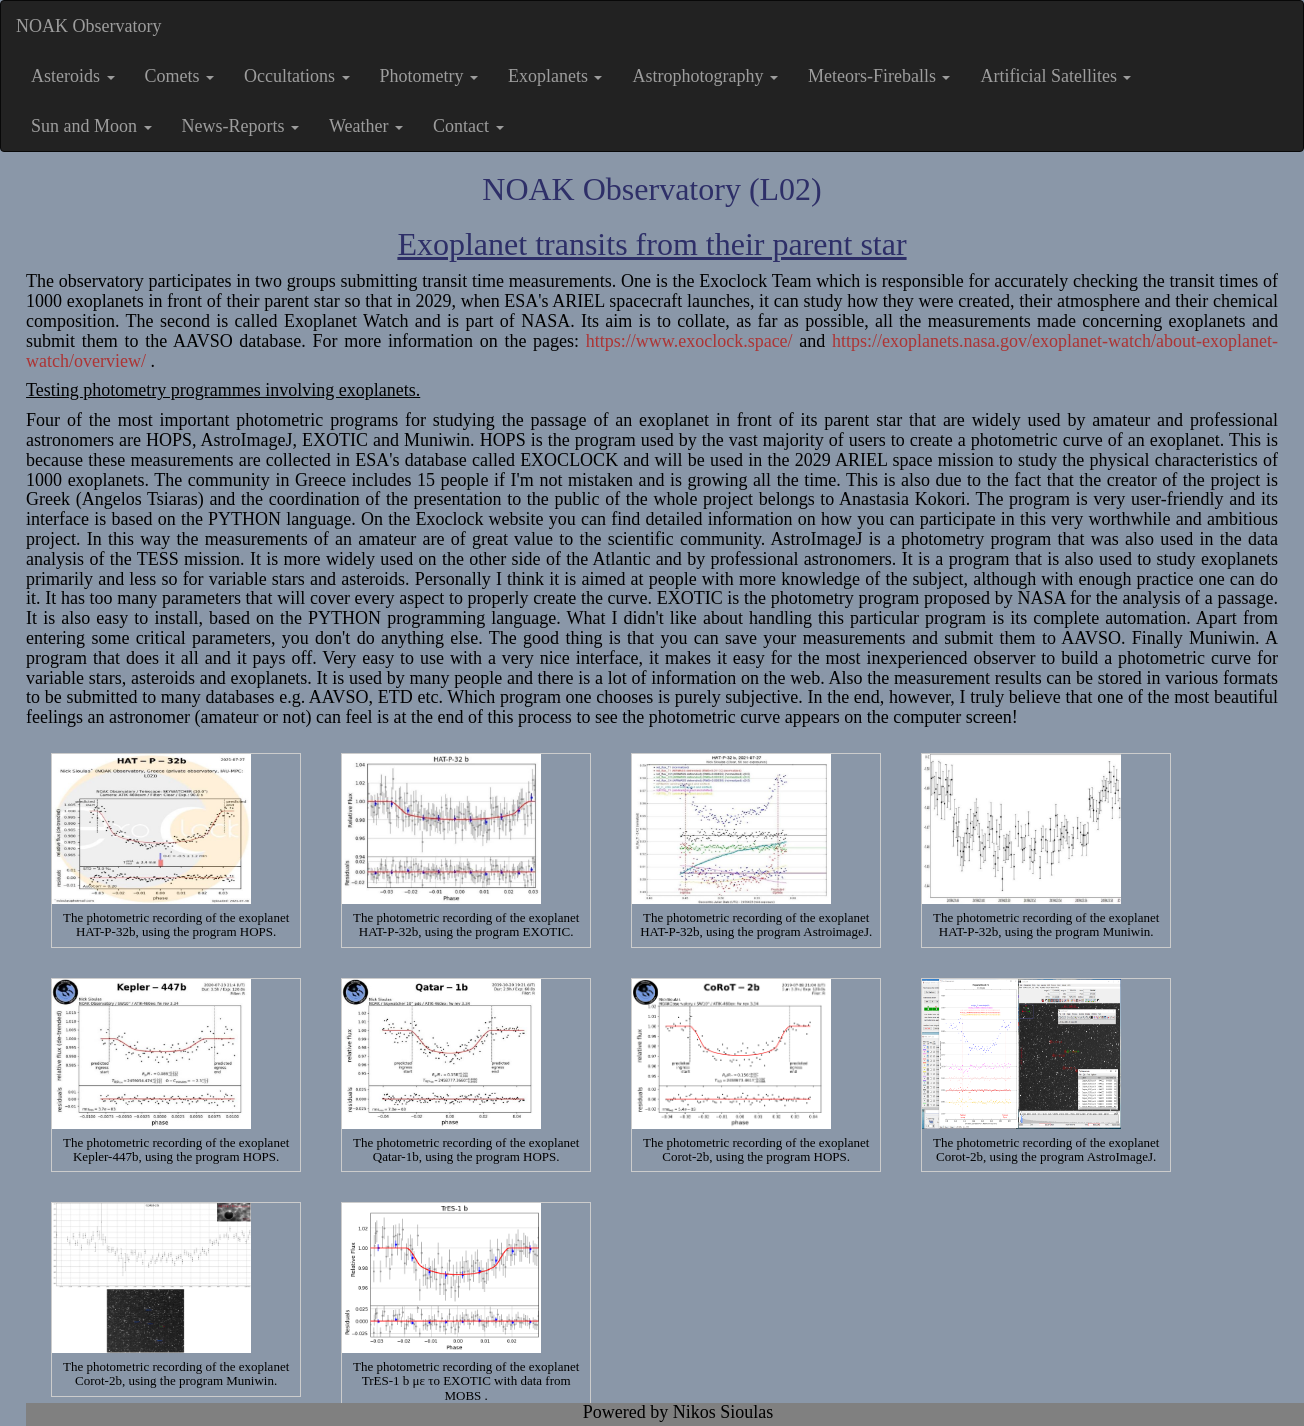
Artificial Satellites (1055, 76)
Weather (366, 126)
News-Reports (240, 126)
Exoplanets (555, 76)
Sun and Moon (91, 126)
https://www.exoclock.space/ (689, 341)
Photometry (429, 76)
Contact (468, 126)
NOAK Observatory (88, 26)
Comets (180, 76)
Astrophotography (704, 76)
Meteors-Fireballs (879, 76)
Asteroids (73, 76)
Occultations (296, 76)
